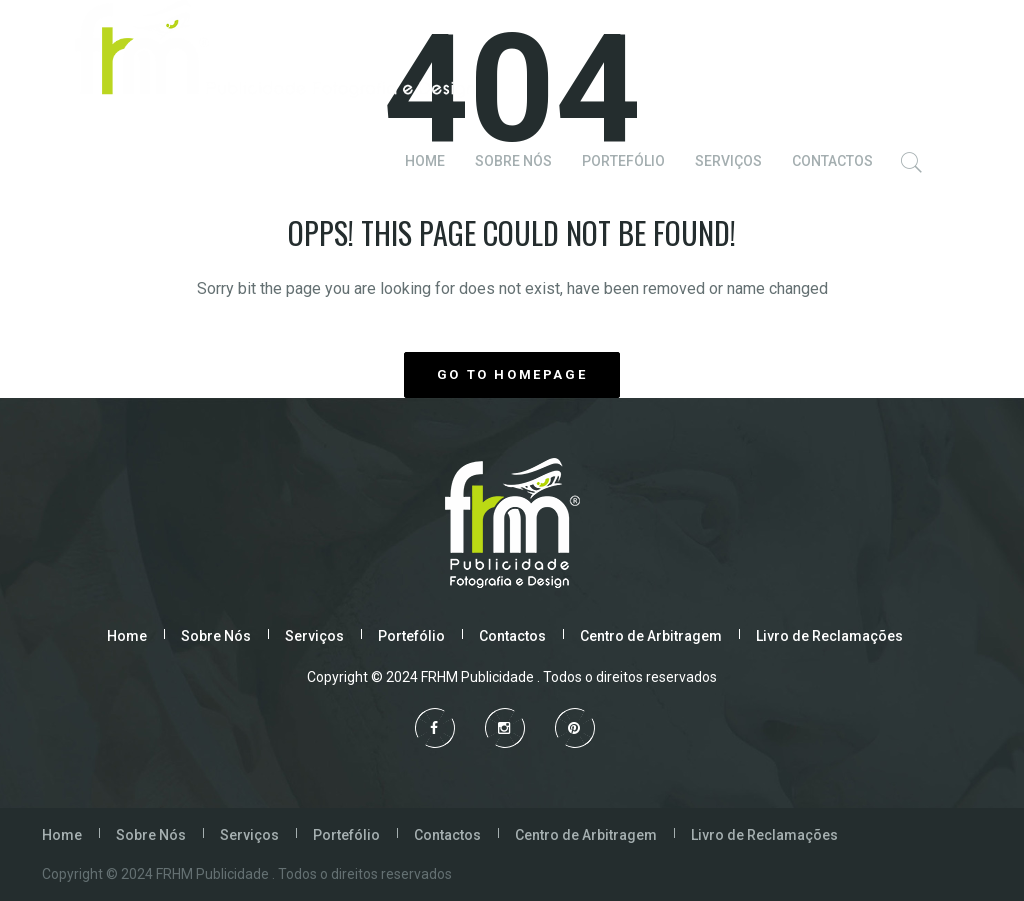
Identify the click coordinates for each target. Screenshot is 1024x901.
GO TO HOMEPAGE (512, 374)
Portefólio (411, 636)
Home (127, 636)
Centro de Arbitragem (651, 636)
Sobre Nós (216, 636)
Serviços (314, 636)
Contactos (512, 636)
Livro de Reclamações (829, 636)
